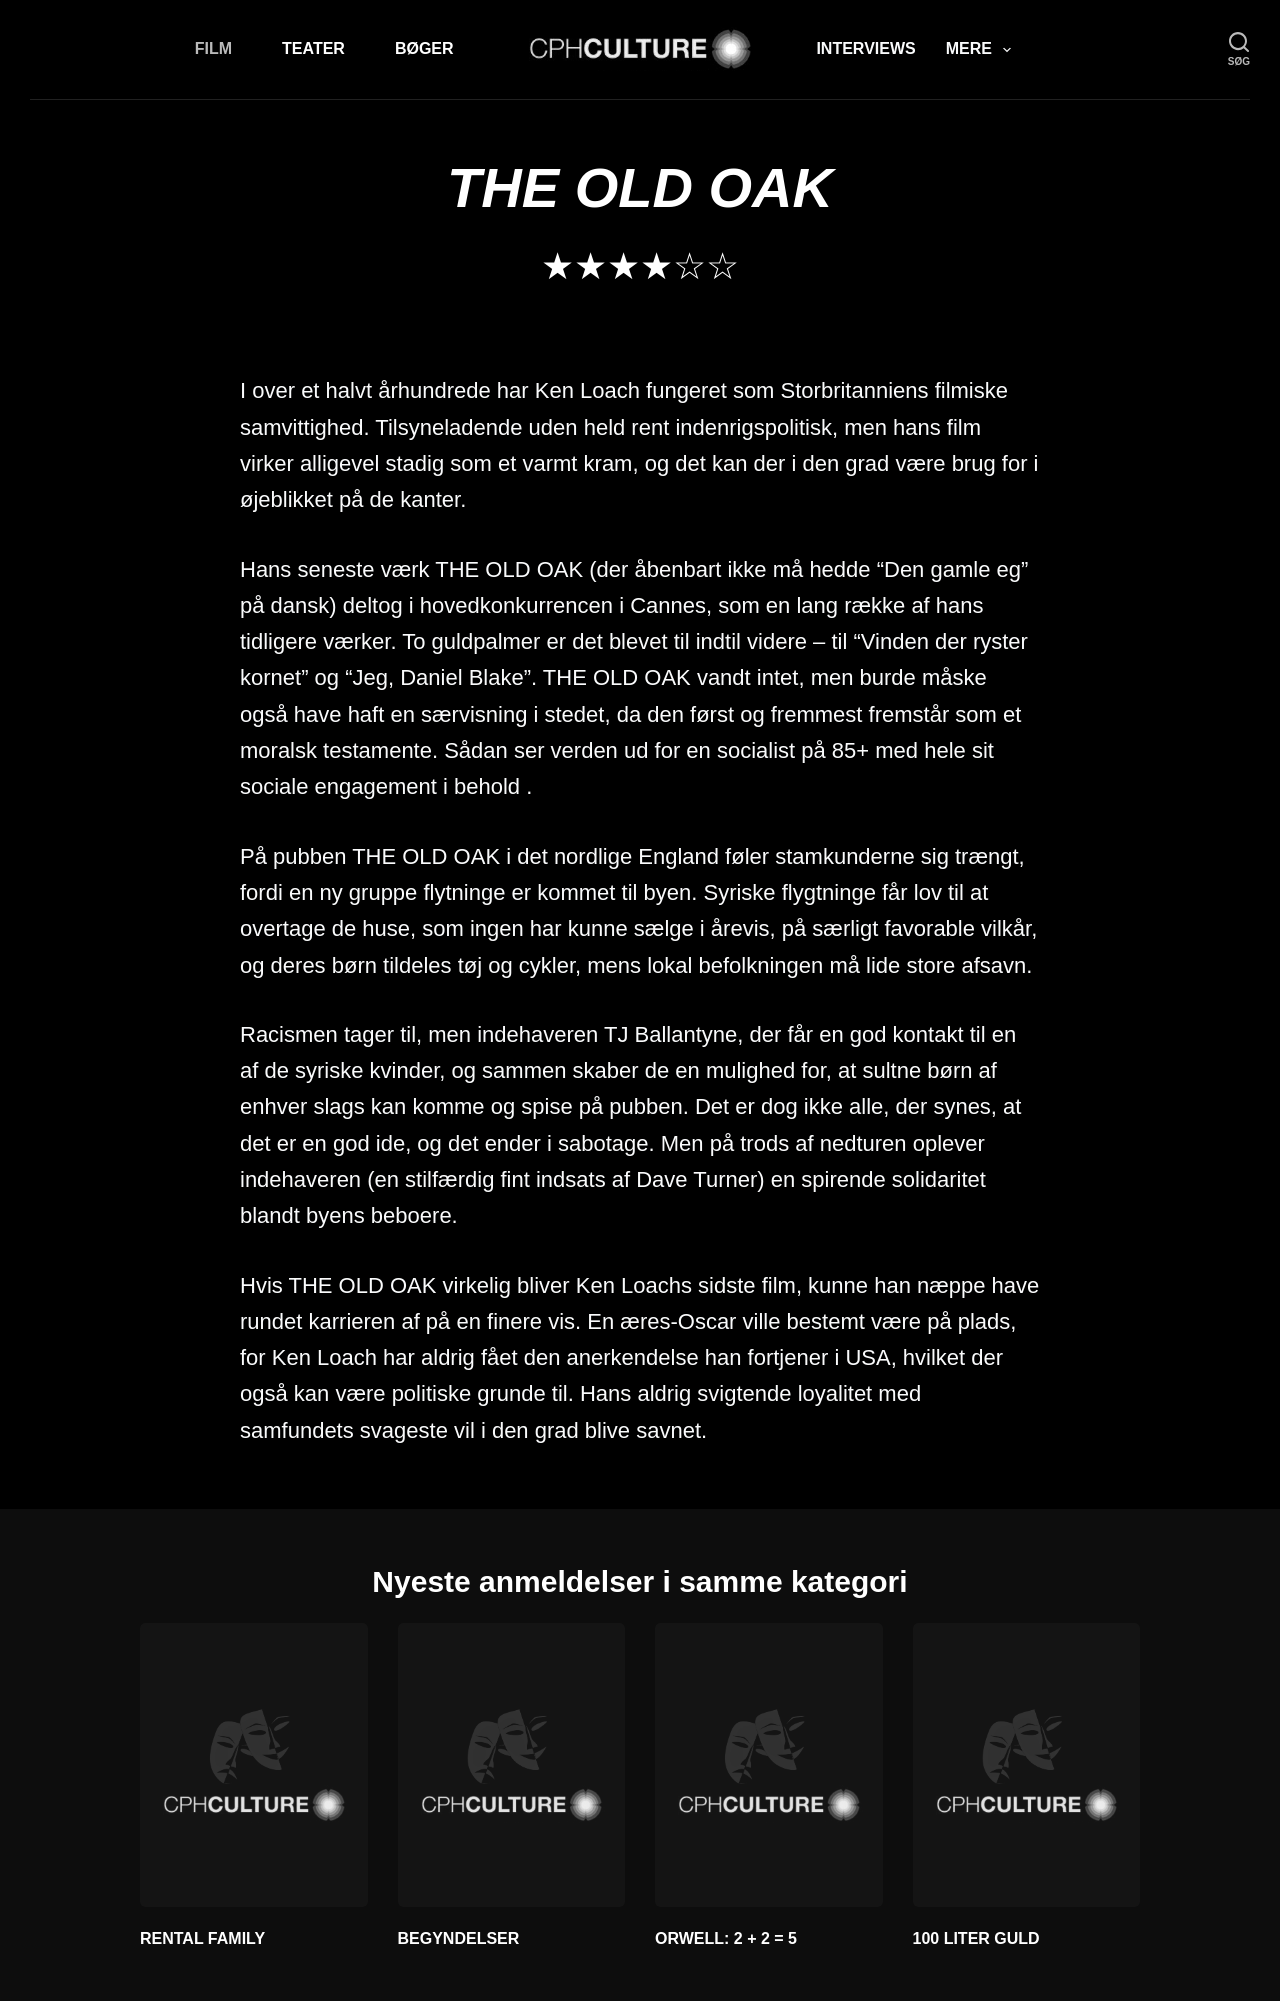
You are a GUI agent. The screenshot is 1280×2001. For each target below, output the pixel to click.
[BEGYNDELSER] (512, 1765)
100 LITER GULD (976, 1938)
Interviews (865, 48)
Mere (982, 50)
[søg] (1239, 49)
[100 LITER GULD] (1027, 1765)
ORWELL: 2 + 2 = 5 (726, 1938)
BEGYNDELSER (459, 1938)
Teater (313, 48)
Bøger (424, 48)
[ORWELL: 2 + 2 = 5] (769, 1765)
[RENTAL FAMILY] (254, 1765)
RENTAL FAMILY (202, 1938)
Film (213, 48)
